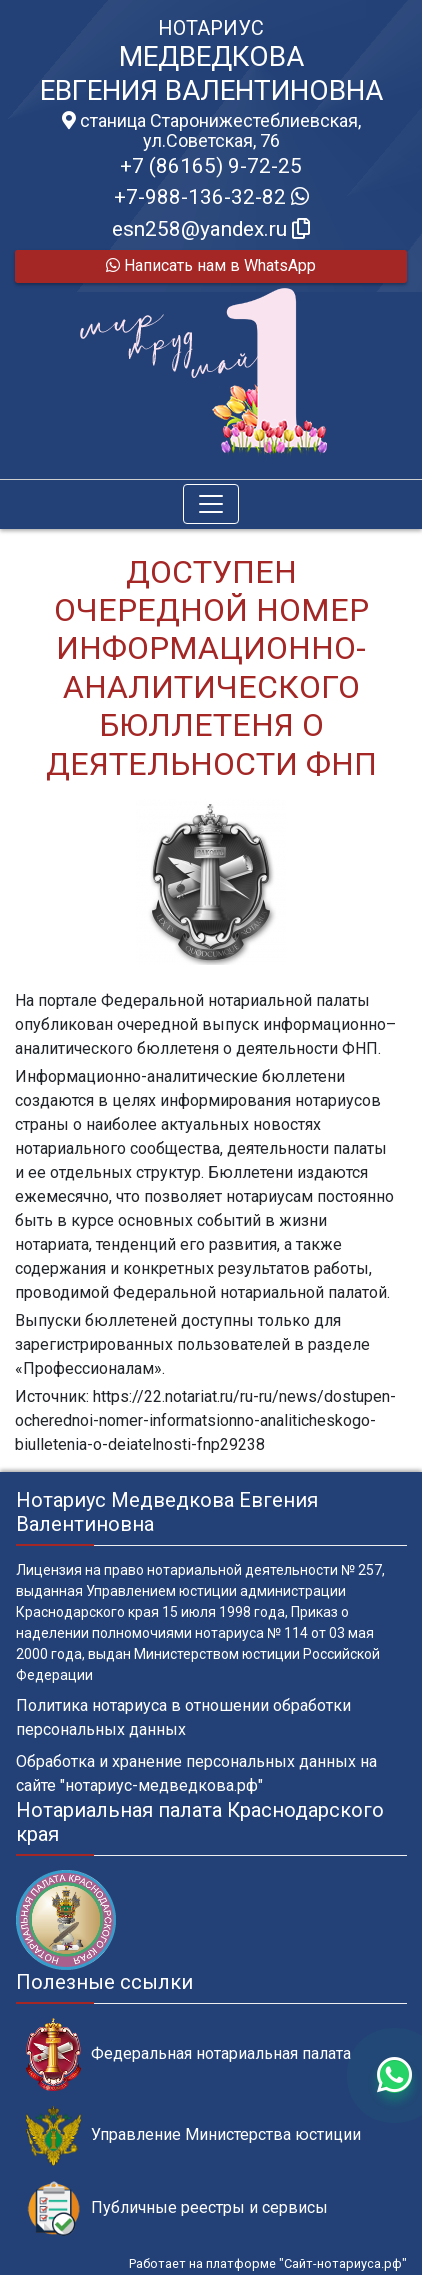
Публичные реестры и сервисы (177, 2208)
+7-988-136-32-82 (211, 197)
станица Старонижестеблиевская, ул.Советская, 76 (211, 131)
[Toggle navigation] (211, 504)
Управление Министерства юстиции (193, 2135)
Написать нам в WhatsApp (211, 265)
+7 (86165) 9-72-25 (211, 166)
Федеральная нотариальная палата (188, 2054)
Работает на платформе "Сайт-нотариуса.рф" (268, 2263)
